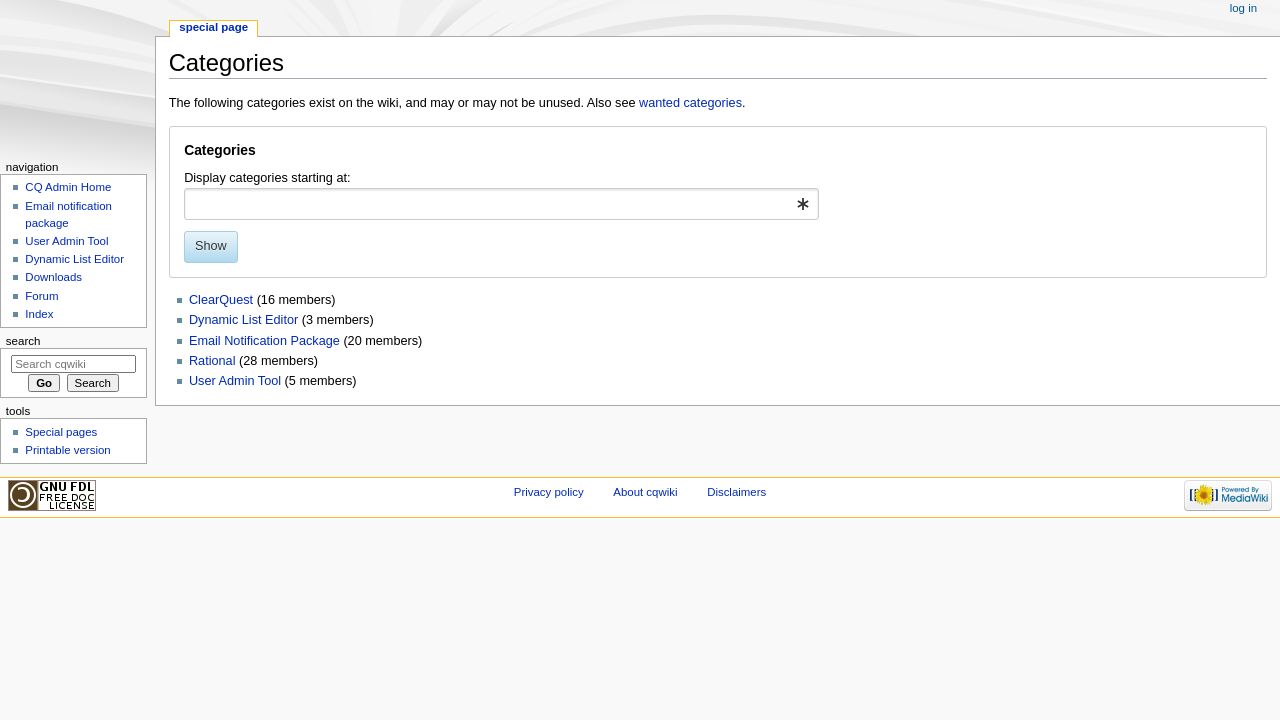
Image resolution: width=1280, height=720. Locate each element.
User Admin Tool (235, 381)
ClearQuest (221, 300)
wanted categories (690, 103)
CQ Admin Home (68, 187)
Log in (1243, 8)
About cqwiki (645, 492)
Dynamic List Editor (243, 320)
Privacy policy (549, 492)
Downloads (53, 277)
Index (39, 314)
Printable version (67, 450)
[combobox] (501, 204)
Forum (41, 296)
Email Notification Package (264, 341)
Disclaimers (736, 492)
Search (23, 341)
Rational (212, 361)
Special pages (61, 432)
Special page (213, 27)
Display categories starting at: (267, 178)
